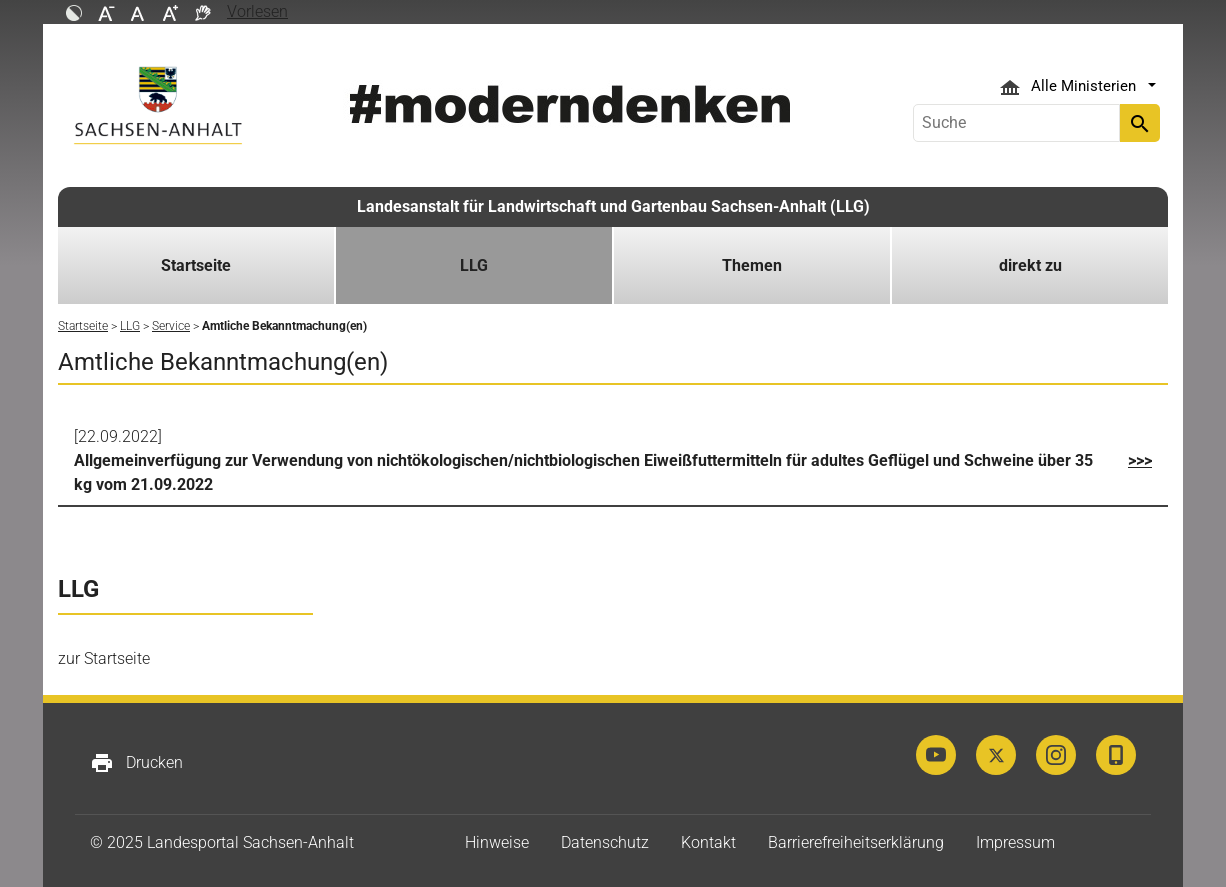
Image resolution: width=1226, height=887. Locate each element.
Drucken (136, 763)
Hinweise (497, 842)
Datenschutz (605, 842)
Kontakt (708, 842)
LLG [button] (474, 265)
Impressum (1015, 842)
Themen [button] (752, 265)
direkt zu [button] (1030, 265)
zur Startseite (104, 658)
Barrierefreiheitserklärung (856, 842)
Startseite (196, 265)
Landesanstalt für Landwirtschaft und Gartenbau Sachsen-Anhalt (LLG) (613, 206)
